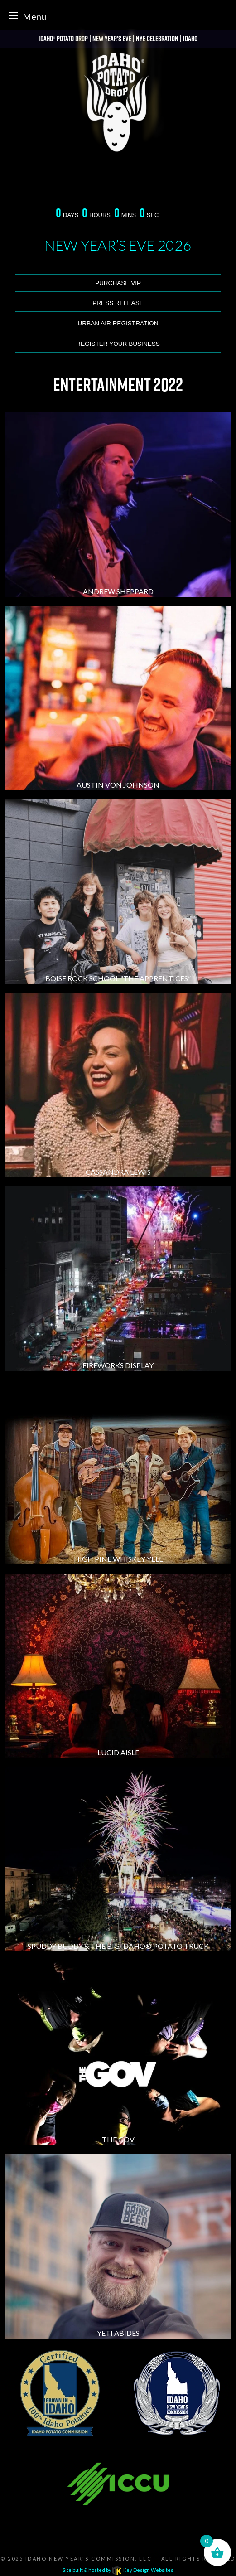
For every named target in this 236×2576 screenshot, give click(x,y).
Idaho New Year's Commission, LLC (88, 2558)
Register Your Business (118, 343)
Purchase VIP (118, 283)
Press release (118, 303)
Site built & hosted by (118, 2570)
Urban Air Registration (118, 323)
